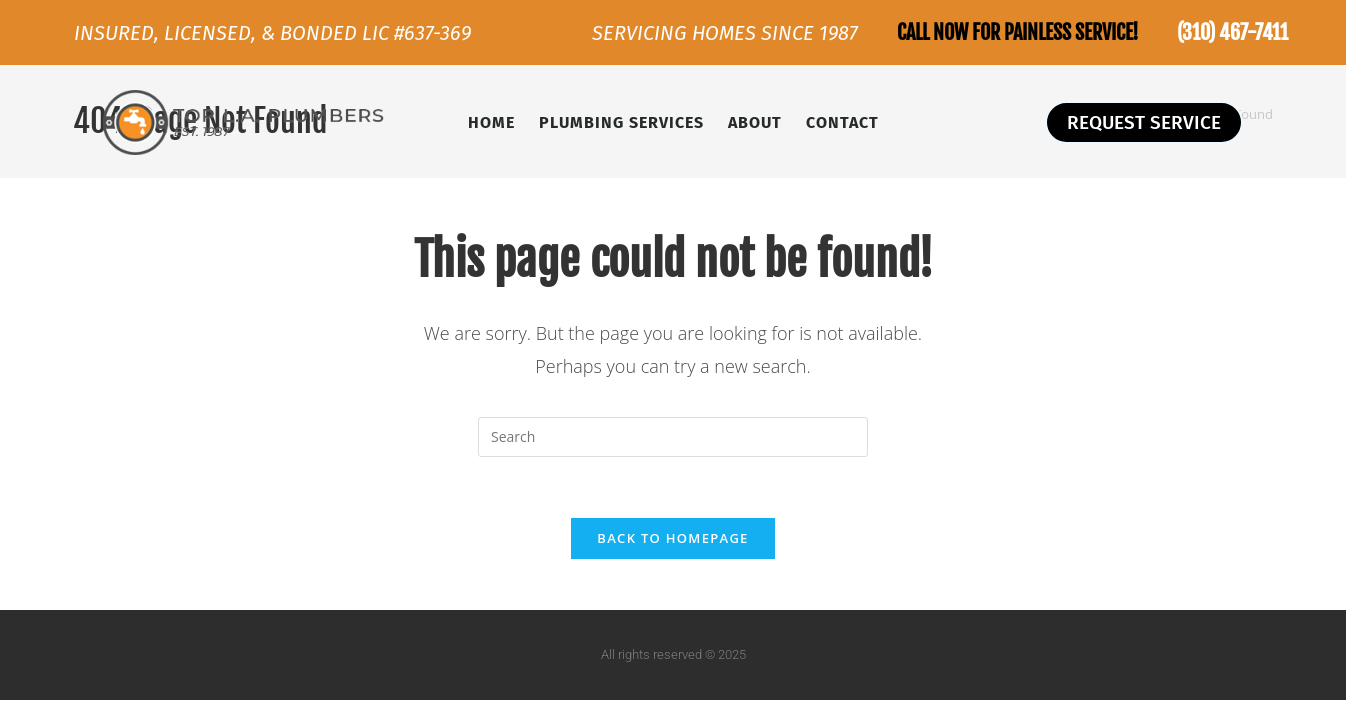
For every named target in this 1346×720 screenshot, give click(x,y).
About (755, 122)
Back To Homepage (672, 538)
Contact (842, 122)
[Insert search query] (673, 437)
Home (491, 122)
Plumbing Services (621, 122)
